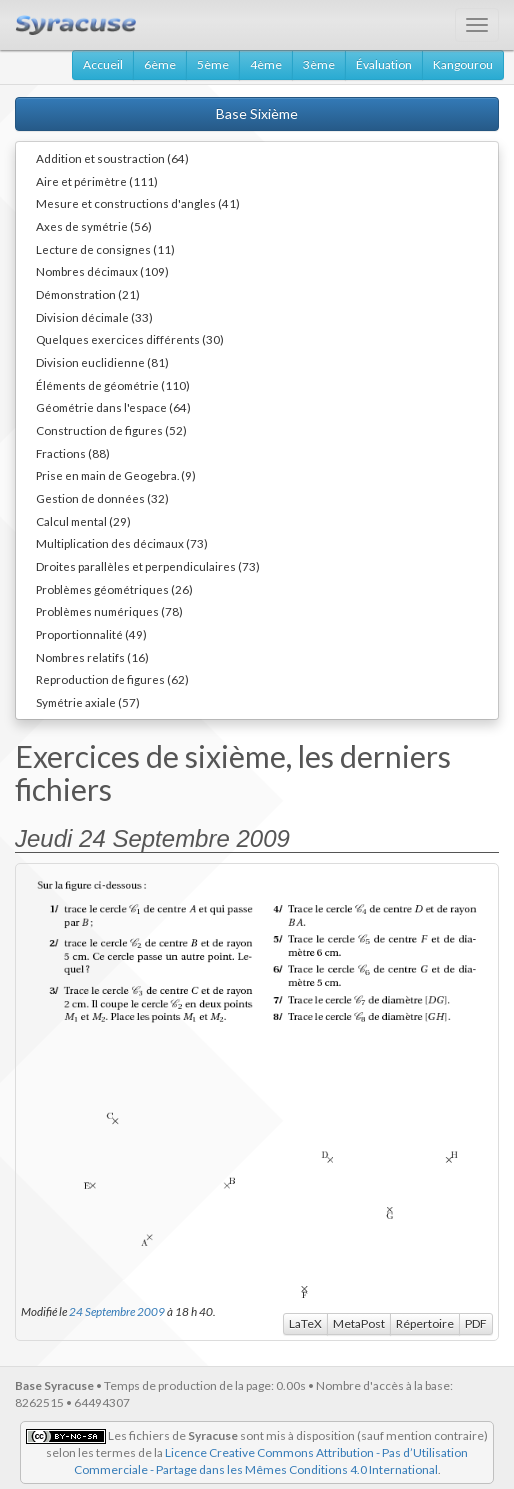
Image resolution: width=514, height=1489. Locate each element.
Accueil (103, 64)
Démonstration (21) (88, 294)
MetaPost (359, 1323)
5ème (213, 64)
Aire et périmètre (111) (97, 181)
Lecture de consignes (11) (105, 249)
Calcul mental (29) (83, 521)
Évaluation (384, 64)
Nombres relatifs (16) (92, 657)
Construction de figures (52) (111, 430)
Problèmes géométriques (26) (114, 589)
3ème (319, 64)
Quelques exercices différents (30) (130, 339)
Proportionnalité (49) (91, 634)
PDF (476, 1323)
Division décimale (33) (94, 317)
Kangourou (463, 64)
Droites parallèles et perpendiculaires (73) (148, 566)
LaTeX (305, 1323)
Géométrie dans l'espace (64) (113, 407)
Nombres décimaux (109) (102, 271)
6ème (160, 64)
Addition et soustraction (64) (112, 158)
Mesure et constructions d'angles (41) (138, 203)
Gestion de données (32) (102, 498)
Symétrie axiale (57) (88, 702)
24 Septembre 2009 (117, 1311)
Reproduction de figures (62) (112, 679)
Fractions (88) (73, 453)
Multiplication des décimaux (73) (122, 543)
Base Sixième (257, 113)
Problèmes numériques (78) (109, 611)
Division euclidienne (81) (102, 362)
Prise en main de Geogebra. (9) (116, 475)
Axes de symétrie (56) (94, 226)
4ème (266, 64)
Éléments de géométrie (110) (113, 385)
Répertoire (425, 1323)
